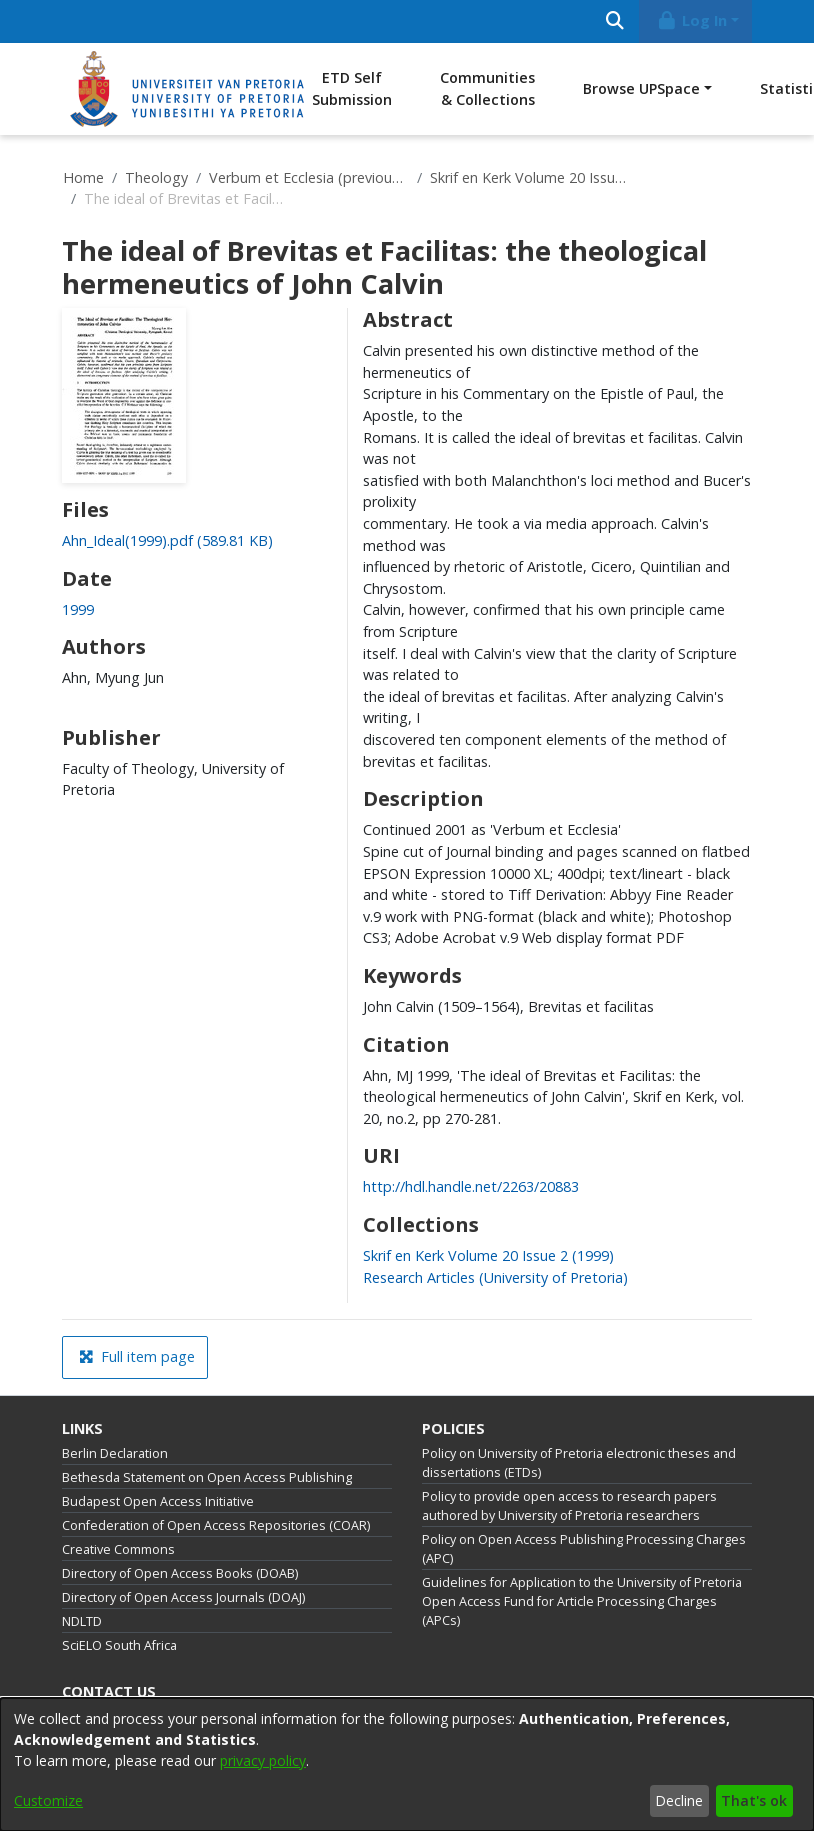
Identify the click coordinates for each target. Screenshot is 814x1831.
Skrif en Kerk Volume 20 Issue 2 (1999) (530, 177)
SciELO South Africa (119, 1645)
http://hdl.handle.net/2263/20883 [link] (471, 1186)
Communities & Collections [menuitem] (487, 88)
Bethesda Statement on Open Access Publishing (207, 1477)
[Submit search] (614, 21)
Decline (679, 1800)
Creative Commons (118, 1549)
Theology (156, 177)
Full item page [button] (137, 1356)
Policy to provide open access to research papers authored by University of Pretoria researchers (569, 1506)
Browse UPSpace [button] (641, 88)
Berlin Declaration (115, 1453)
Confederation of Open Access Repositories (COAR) (216, 1525)
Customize (48, 1800)
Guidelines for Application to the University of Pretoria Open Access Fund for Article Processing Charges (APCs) (582, 1601)
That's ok (754, 1800)
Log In (692, 20)
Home (83, 177)
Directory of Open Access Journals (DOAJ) (183, 1597)
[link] (167, 540)
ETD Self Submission (352, 88)
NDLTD (82, 1621)
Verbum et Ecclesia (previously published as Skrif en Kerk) (309, 177)
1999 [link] (78, 609)
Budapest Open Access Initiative (158, 1501)
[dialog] (407, 1764)
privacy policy (263, 1760)
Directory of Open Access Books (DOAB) (180, 1573)
